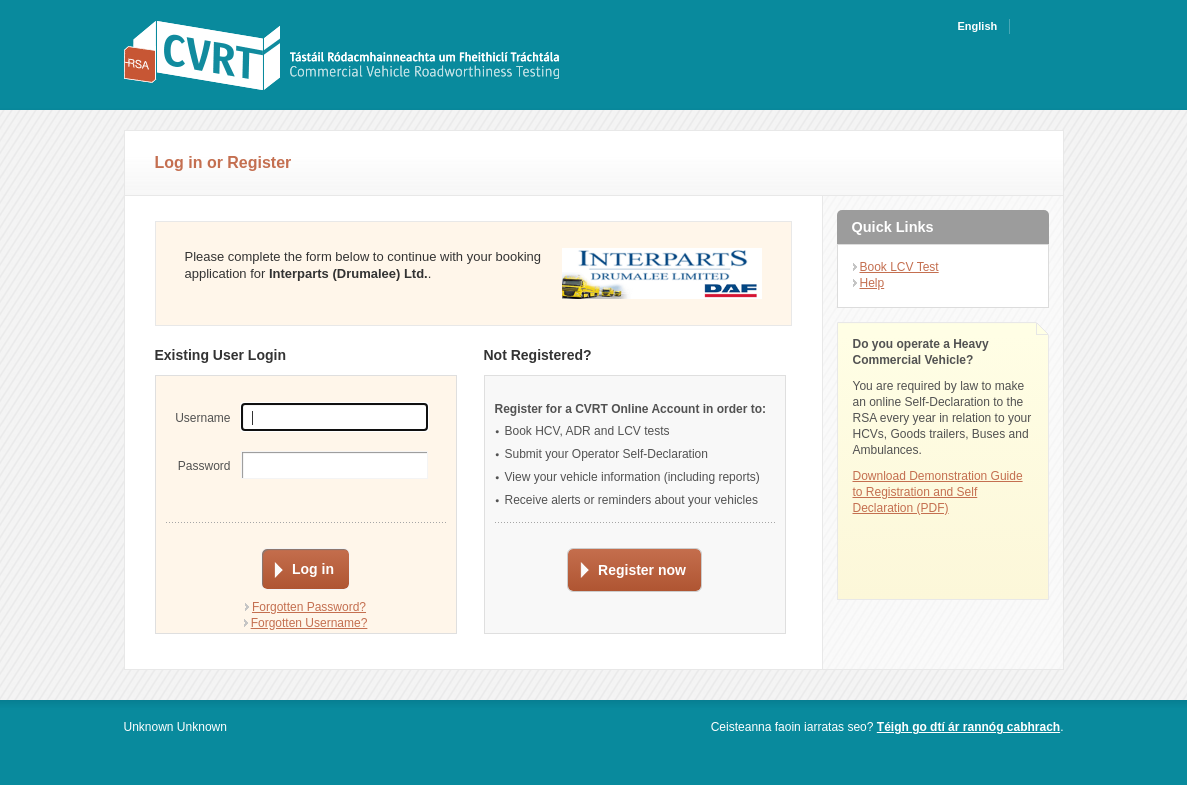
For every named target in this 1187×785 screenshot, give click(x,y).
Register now (642, 570)
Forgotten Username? (309, 623)
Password (204, 466)
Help (872, 283)
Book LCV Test (899, 267)
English (978, 26)
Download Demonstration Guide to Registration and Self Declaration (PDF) (938, 492)
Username (202, 418)
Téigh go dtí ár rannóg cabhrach (968, 727)
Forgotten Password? (309, 607)
